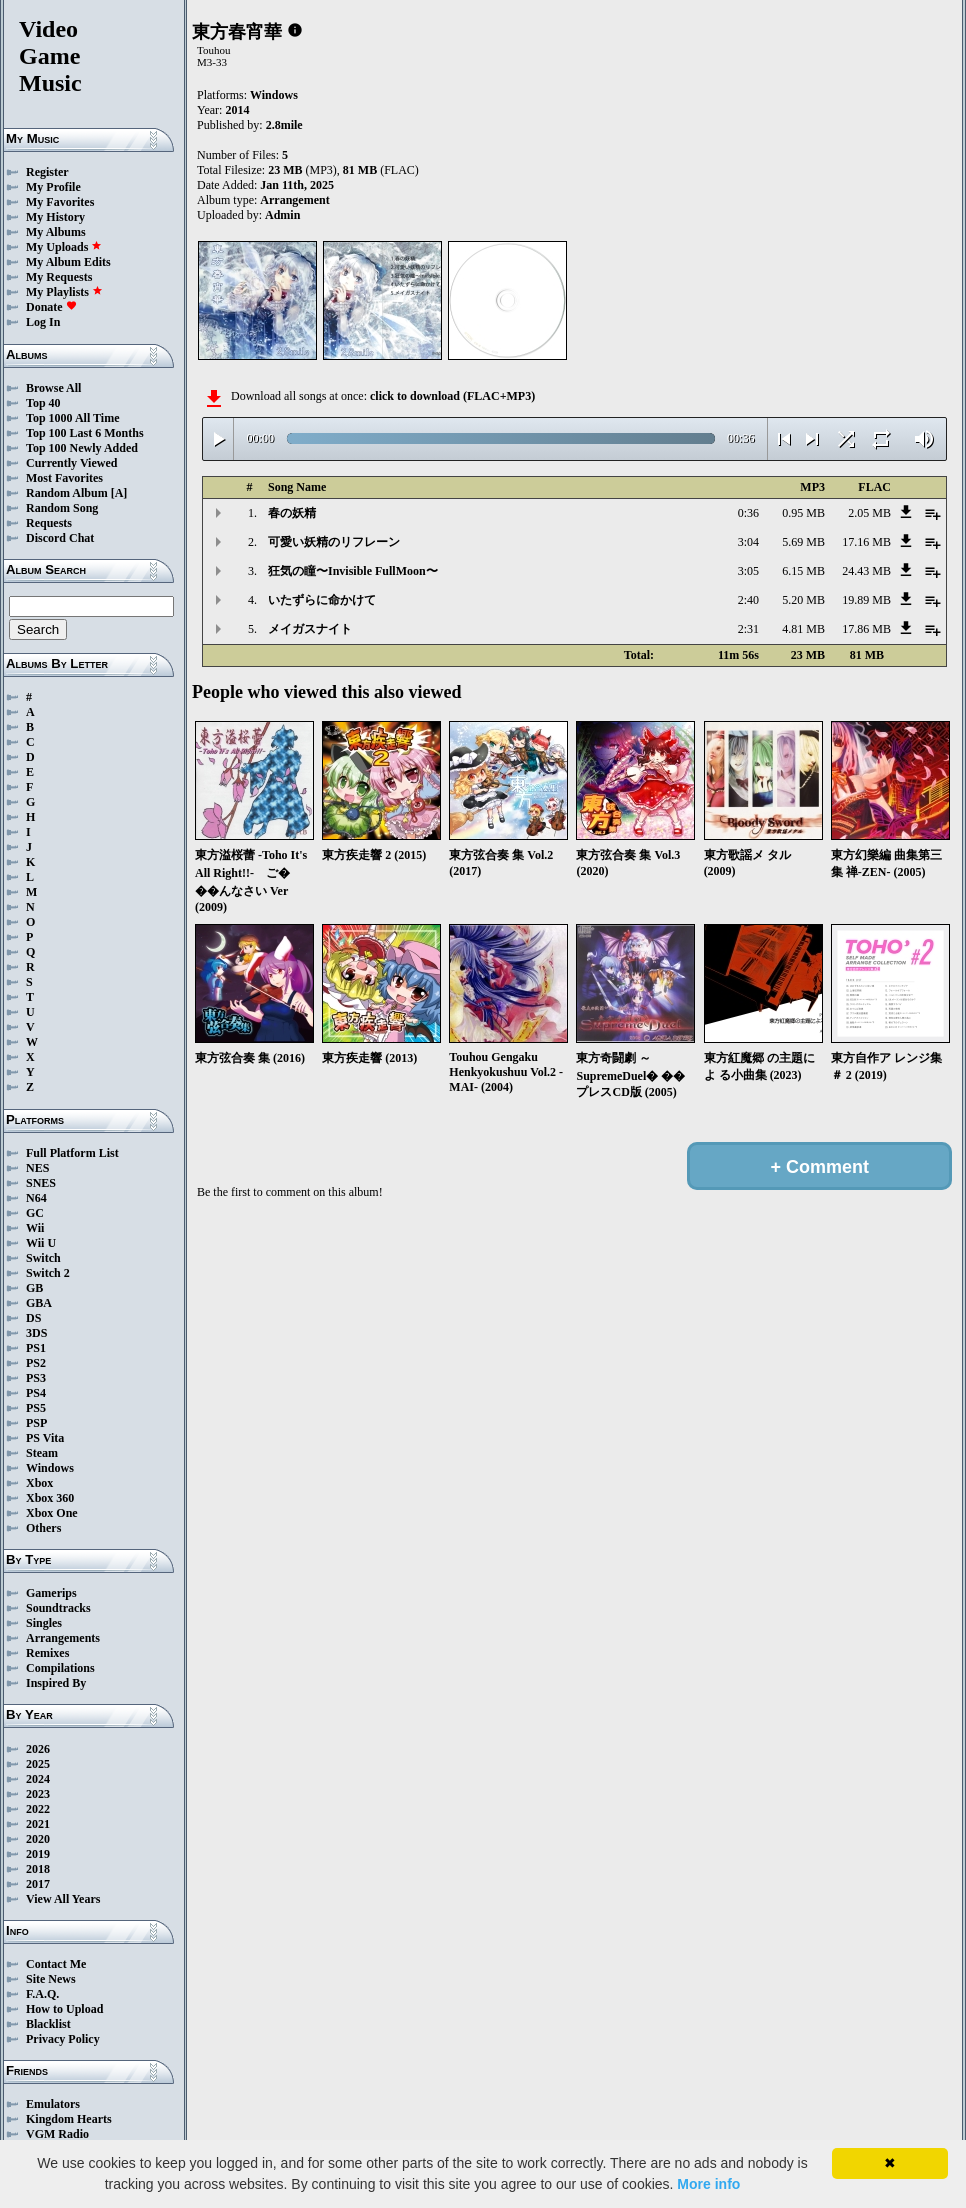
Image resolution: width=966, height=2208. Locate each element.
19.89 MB (866, 600)
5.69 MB (803, 542)
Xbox (39, 1483)
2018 (38, 1869)
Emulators (53, 2104)
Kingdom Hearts (69, 2119)
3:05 (748, 571)
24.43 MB (866, 571)
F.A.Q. (42, 1994)
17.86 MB (866, 629)
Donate (51, 307)
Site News (51, 1979)
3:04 (748, 542)
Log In (43, 322)
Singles (44, 1623)
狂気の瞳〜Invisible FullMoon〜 (353, 571)
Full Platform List (72, 1153)
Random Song (62, 508)
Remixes (47, 1653)
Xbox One (52, 1513)
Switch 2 (48, 1273)
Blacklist (48, 2024)
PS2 (36, 1363)
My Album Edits (68, 262)
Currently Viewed (71, 463)
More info (708, 2184)
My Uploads (64, 247)
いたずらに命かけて (322, 600)
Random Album (67, 493)
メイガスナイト (310, 629)
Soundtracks (58, 1608)
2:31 (748, 629)
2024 (38, 1779)
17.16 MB (866, 542)
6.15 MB (803, 571)
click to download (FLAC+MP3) (452, 396)
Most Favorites (64, 478)
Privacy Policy (63, 2039)
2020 (38, 1839)
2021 (38, 1824)
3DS (36, 1333)
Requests (49, 523)
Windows (50, 1468)
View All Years (63, 1899)
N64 (36, 1198)
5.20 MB (803, 600)
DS (33, 1318)
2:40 (748, 600)
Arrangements (63, 1638)
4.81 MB (803, 629)
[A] (119, 493)
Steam (42, 1453)
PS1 (36, 1348)
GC (35, 1213)
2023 (38, 1794)
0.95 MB (803, 513)
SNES (41, 1183)
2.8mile (284, 125)
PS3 (36, 1378)
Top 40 (43, 403)
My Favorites (60, 202)
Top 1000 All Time (72, 418)
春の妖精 (292, 513)
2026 (38, 1749)
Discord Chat (60, 538)
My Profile (53, 187)
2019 (38, 1854)
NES (37, 1168)
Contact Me (56, 1964)
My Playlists (64, 292)
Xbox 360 (50, 1498)
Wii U (41, 1243)
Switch (43, 1258)
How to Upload (64, 2009)
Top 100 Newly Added (82, 448)
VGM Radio (57, 2134)
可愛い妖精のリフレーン (334, 542)
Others (43, 1528)
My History (55, 217)
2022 (38, 1809)
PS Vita (45, 1438)
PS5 (36, 1408)
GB (34, 1288)
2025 (38, 1764)
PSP (36, 1423)
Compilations (60, 1668)
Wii (35, 1228)
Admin (282, 215)
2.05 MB (869, 513)
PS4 (36, 1393)
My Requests (59, 277)
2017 (38, 1884)
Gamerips (51, 1593)
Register (47, 172)
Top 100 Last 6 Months (85, 433)
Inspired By (56, 1683)
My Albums (56, 232)
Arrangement (294, 200)
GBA (39, 1303)
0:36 (748, 513)
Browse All (53, 388)
